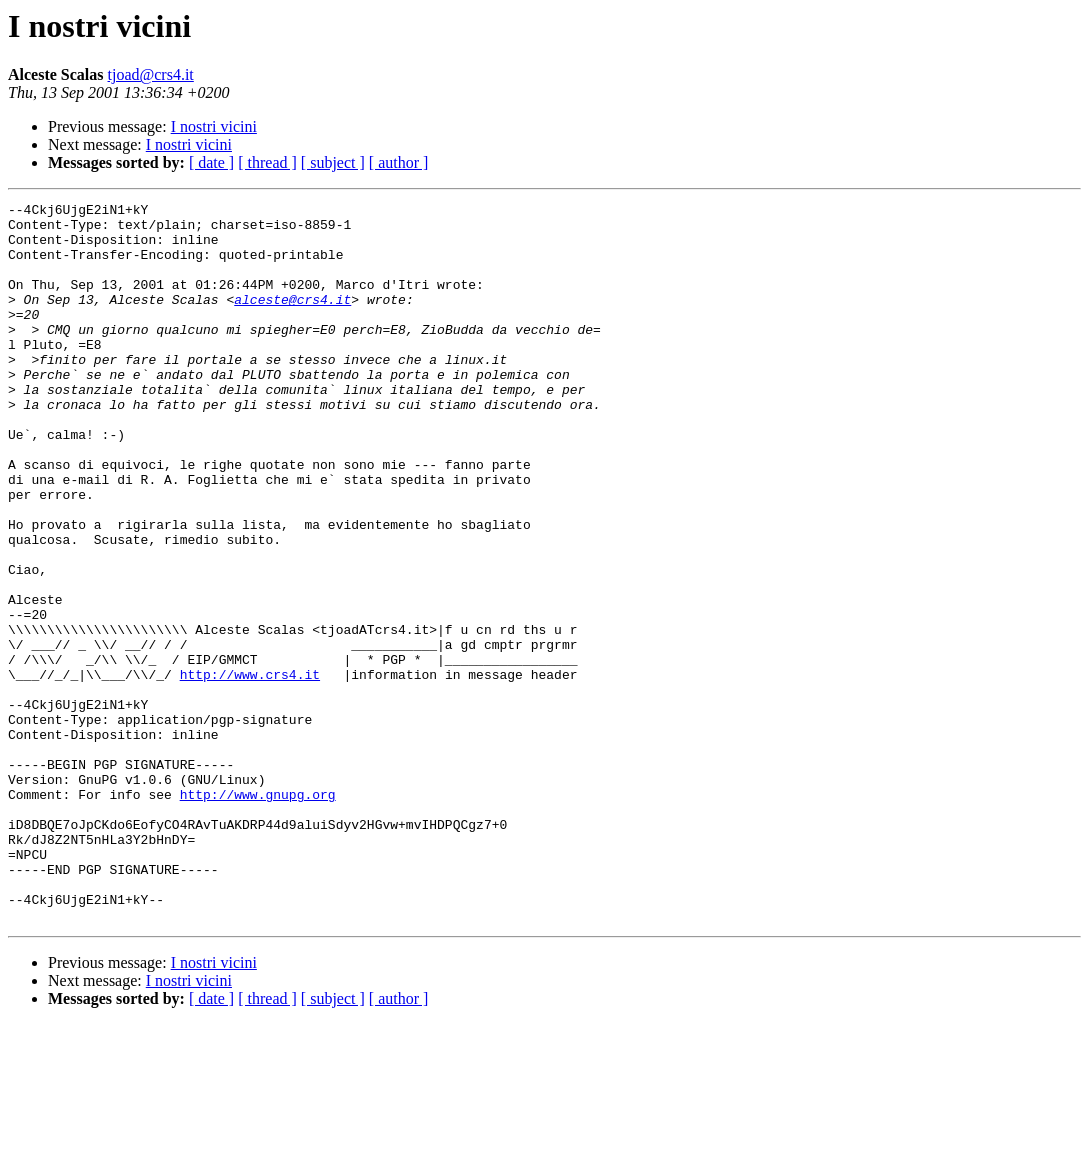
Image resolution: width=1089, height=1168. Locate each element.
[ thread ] (267, 162)
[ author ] (399, 162)
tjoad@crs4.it (151, 74)
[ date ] (211, 162)
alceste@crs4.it (292, 320)
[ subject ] (333, 162)
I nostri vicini (214, 126)
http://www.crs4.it (250, 770)
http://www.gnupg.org (258, 914)
